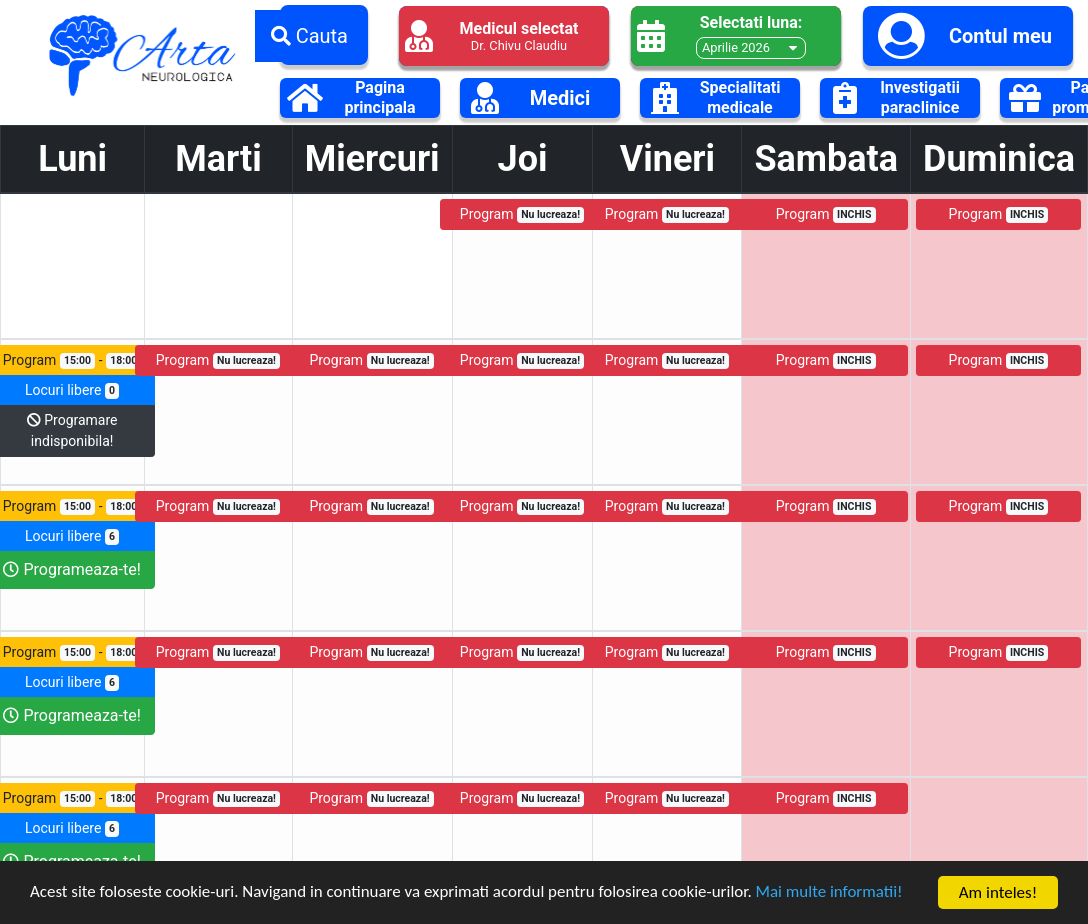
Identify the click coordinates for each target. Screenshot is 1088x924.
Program (522, 214)
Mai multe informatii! (832, 893)
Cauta (309, 36)
